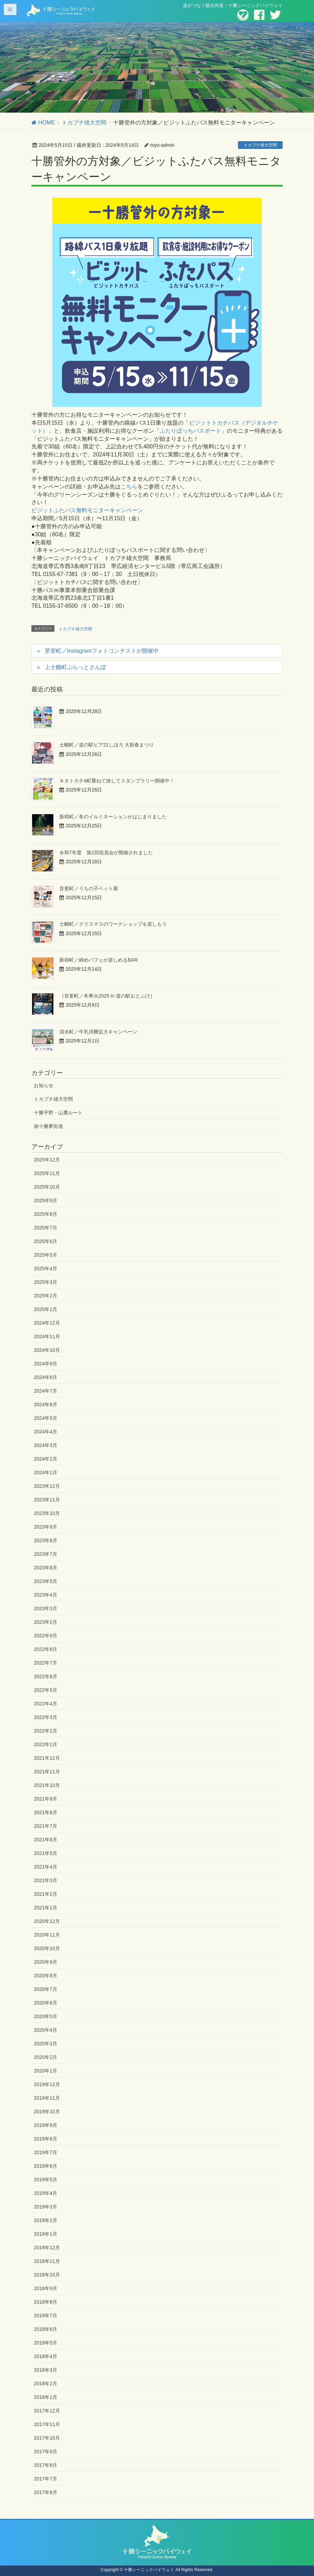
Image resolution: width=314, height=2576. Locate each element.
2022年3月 (45, 1717)
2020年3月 (45, 2043)
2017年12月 (47, 2411)
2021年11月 (47, 1771)
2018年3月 (45, 2370)
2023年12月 (47, 1486)
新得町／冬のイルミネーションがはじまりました (113, 816)
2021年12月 (47, 1758)
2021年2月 (45, 1894)
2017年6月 (45, 2492)
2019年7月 (45, 2152)
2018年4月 (45, 2356)
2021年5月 (45, 1853)
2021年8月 (45, 1812)
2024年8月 (45, 1377)
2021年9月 (45, 1799)
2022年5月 (45, 1690)
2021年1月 (45, 1907)
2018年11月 (47, 2261)
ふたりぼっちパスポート (190, 431)
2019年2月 (45, 2220)
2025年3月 (45, 1282)
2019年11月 (47, 2098)
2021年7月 (45, 1826)
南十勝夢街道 (48, 1126)
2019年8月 (45, 2139)
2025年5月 (45, 1255)
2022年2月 (45, 1731)
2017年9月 (45, 2451)
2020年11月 (47, 1935)
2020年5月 (45, 2016)
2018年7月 (45, 2315)
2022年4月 (45, 1703)
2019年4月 (45, 2193)
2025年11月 (47, 1173)
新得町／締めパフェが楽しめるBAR (98, 960)
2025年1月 (45, 1309)
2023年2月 (45, 1622)
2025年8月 (45, 1214)
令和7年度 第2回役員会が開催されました (106, 852)
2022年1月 (45, 1744)
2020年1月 (45, 2071)
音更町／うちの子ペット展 (88, 888)
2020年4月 (45, 2030)
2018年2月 (45, 2383)
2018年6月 (45, 2329)
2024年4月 (45, 1431)
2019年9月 (45, 2125)
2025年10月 (47, 1187)
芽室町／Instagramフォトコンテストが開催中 (102, 651)
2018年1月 (45, 2397)
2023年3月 (45, 1608)
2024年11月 (47, 1336)
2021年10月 (47, 1785)
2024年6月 (45, 1404)
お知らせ (43, 1085)
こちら (129, 487)
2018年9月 (45, 2288)
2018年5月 (45, 2343)
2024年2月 (45, 1459)
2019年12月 (47, 2084)
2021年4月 (45, 1867)
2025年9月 (45, 1200)
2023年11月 (47, 1499)
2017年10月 (47, 2438)
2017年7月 (45, 2479)
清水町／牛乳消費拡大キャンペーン (98, 1032)
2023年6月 (45, 1567)
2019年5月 (45, 2179)
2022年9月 (45, 1635)
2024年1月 (45, 1472)
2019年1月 (45, 2234)
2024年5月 (45, 1418)
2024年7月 (45, 1391)
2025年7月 (45, 1227)
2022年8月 (45, 1649)
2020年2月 (45, 2057)
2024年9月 (45, 1363)
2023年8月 (45, 1540)
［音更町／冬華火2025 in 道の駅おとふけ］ (107, 996)
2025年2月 (45, 1295)
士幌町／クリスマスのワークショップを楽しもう (113, 924)
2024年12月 (47, 1323)
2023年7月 (45, 1554)
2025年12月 (47, 1159)
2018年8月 (45, 2302)
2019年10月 (47, 2111)
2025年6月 (45, 1241)
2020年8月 (45, 1975)
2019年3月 (45, 2207)
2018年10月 (47, 2275)
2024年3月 (45, 1445)
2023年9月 (45, 1527)
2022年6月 (45, 1676)
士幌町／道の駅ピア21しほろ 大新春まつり (106, 745)
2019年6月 (45, 2166)
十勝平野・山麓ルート (58, 1112)
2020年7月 (45, 1989)
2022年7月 (45, 1663)
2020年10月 (47, 1948)
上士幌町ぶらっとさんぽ (75, 667)
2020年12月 (47, 1921)
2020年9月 (45, 1962)
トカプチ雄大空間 (260, 145)
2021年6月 (45, 1839)
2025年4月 (45, 1268)
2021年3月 (45, 1880)
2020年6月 (45, 2003)
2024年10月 (47, 1350)
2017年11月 (47, 2424)
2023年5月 (45, 1581)
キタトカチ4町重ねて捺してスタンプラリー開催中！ (116, 780)
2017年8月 (45, 2465)
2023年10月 (47, 1513)
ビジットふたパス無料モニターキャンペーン (87, 510)
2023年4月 (45, 1595)
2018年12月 (47, 2247)
